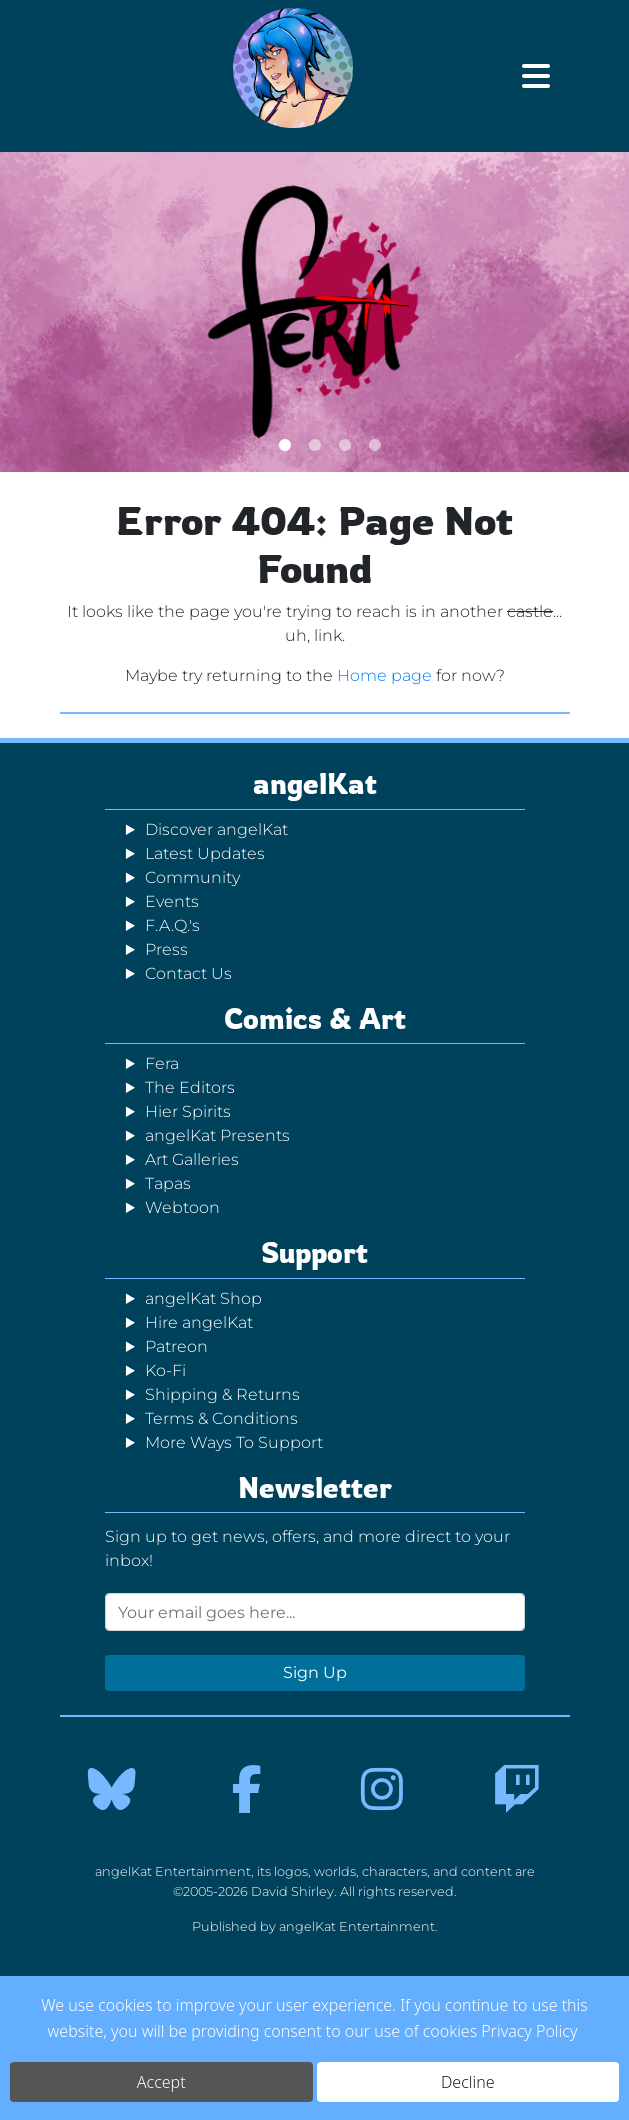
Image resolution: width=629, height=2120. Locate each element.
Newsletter (315, 1487)
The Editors (190, 1087)
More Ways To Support (234, 1442)
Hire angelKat (199, 1322)
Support (314, 1252)
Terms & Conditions (221, 1418)
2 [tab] (314, 444)
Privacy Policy (529, 2031)
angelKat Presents (217, 1135)
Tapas (168, 1183)
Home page (384, 675)
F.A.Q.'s (172, 925)
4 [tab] (375, 444)
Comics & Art (315, 1018)
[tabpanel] (314, 312)
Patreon (176, 1346)
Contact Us (188, 973)
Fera (162, 1063)
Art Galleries (192, 1159)
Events (172, 901)
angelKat (315, 783)
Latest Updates (205, 853)
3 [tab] (344, 444)
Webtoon (182, 1207)
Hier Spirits (188, 1111)
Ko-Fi (165, 1370)
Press (166, 949)
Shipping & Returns (222, 1394)
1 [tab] (285, 444)
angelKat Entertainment (357, 1926)
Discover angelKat (216, 829)
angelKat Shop (203, 1298)
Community (192, 877)
